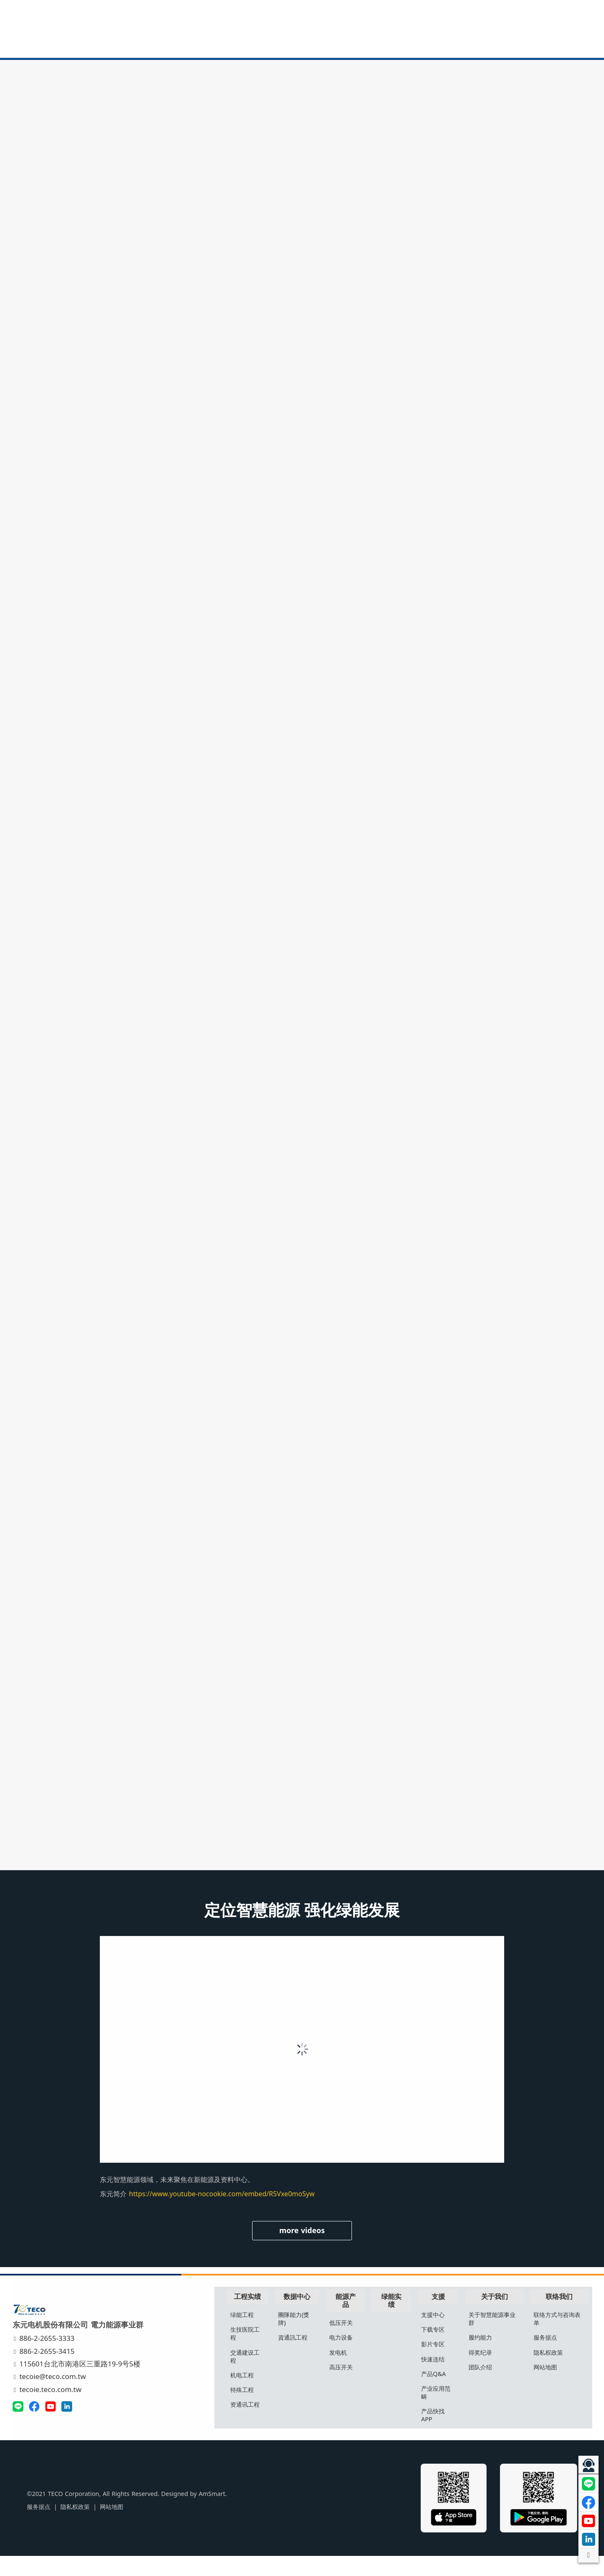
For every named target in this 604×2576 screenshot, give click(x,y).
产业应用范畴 (436, 2412)
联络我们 (558, 2316)
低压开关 (342, 2342)
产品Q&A (434, 2393)
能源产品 (346, 2320)
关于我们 (494, 2316)
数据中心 (298, 2316)
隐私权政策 (547, 2372)
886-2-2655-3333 (46, 2358)
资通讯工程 (247, 2424)
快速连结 (433, 2379)
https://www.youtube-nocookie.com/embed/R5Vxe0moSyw (222, 2213)
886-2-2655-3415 (46, 2371)
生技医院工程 (247, 2353)
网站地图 (545, 2387)
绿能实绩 (392, 2320)
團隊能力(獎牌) (295, 2338)
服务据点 (545, 2357)
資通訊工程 (294, 2357)
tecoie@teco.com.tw (51, 2396)
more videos (302, 2250)
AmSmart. (199, 2514)
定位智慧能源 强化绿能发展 (302, 1930)
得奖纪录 (480, 2372)
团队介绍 (480, 2387)
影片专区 (433, 2364)
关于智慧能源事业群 (492, 2338)
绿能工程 (244, 2334)
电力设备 (342, 2357)
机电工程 (244, 2395)
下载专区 (433, 2349)
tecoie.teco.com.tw (49, 2409)
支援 (438, 2316)
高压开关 (342, 2387)
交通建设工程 (247, 2376)
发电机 (339, 2372)
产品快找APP (433, 2435)
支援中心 (433, 2334)
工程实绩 (249, 2316)
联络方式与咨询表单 (556, 2338)
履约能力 (480, 2357)
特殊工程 (244, 2409)
